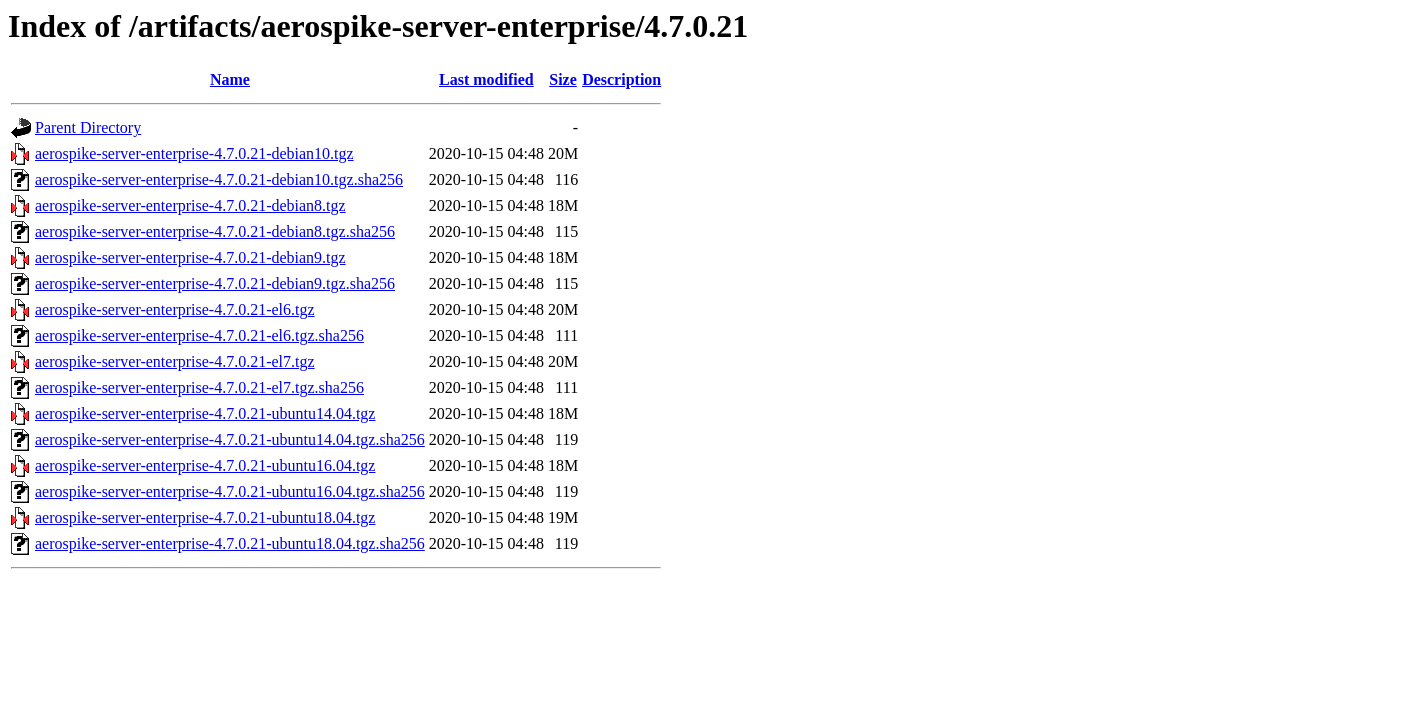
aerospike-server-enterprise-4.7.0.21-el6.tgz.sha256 (199, 335)
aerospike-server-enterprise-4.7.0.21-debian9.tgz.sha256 (215, 283)
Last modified (486, 79)
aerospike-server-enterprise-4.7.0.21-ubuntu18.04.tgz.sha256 (230, 543)
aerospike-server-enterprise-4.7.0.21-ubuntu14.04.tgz (205, 413)
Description (621, 79)
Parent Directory (88, 127)
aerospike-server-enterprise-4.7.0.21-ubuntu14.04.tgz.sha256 (230, 439)
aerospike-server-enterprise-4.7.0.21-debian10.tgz (194, 153)
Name (230, 79)
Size (563, 79)
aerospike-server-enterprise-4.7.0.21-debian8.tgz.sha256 (215, 231)
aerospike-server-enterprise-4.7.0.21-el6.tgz (175, 309)
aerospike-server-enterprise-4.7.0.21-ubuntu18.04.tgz (205, 517)
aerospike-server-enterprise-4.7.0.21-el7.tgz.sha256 (199, 387)
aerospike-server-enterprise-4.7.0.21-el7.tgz (175, 361)
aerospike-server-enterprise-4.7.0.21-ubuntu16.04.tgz (205, 465)
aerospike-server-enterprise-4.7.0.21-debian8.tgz (190, 205)
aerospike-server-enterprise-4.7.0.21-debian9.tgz (190, 257)
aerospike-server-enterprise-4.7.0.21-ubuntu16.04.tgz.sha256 (230, 491)
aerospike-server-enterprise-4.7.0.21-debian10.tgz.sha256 (219, 179)
